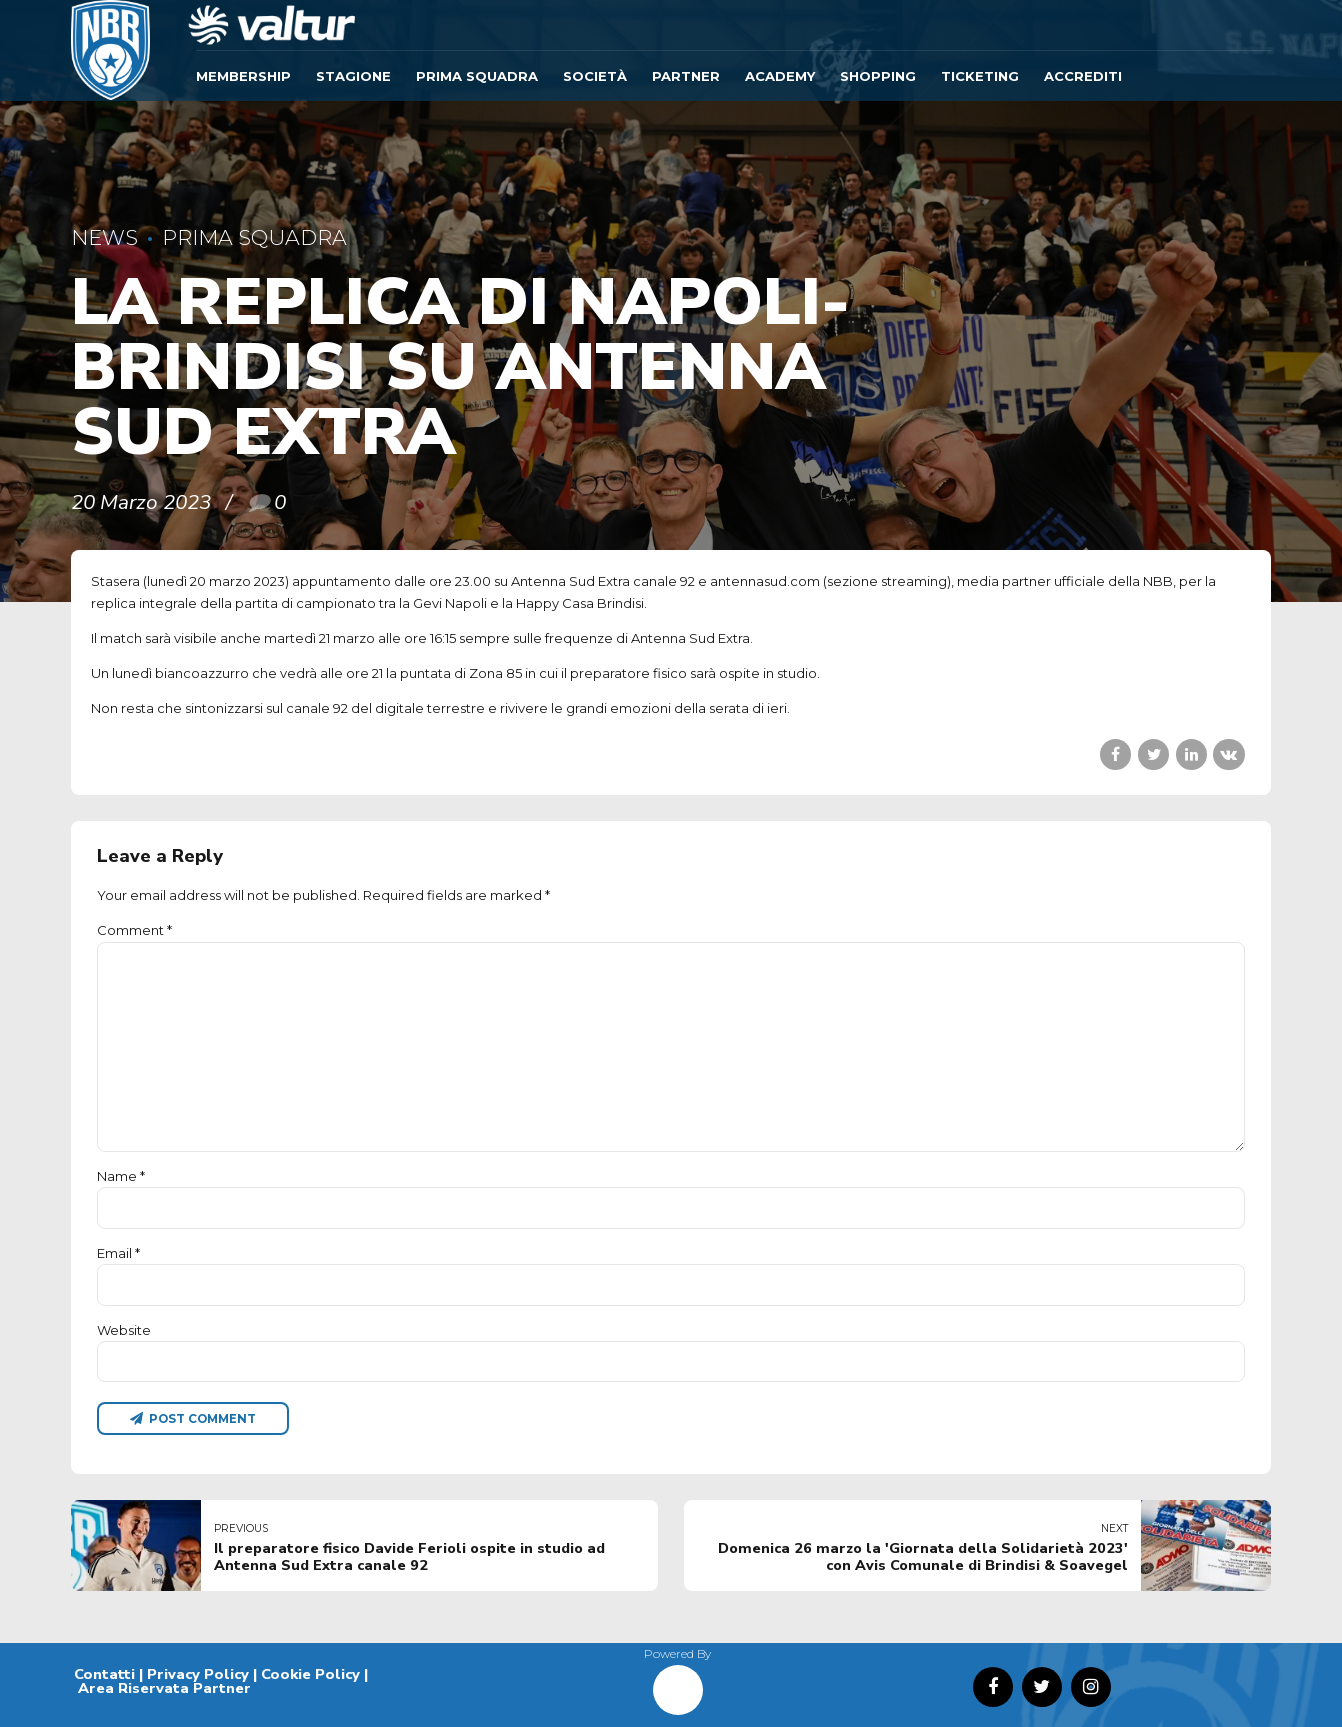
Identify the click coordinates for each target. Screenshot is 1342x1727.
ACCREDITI (1083, 76)
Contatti (104, 1674)
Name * (121, 1176)
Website (124, 1330)
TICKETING (980, 76)
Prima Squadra (477, 76)
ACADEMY (780, 76)
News (104, 237)
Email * (118, 1253)
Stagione (353, 76)
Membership (243, 76)
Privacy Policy (198, 1674)
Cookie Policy (310, 1674)
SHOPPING (878, 76)
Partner (686, 76)
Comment (134, 930)
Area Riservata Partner (164, 1688)
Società (595, 76)
